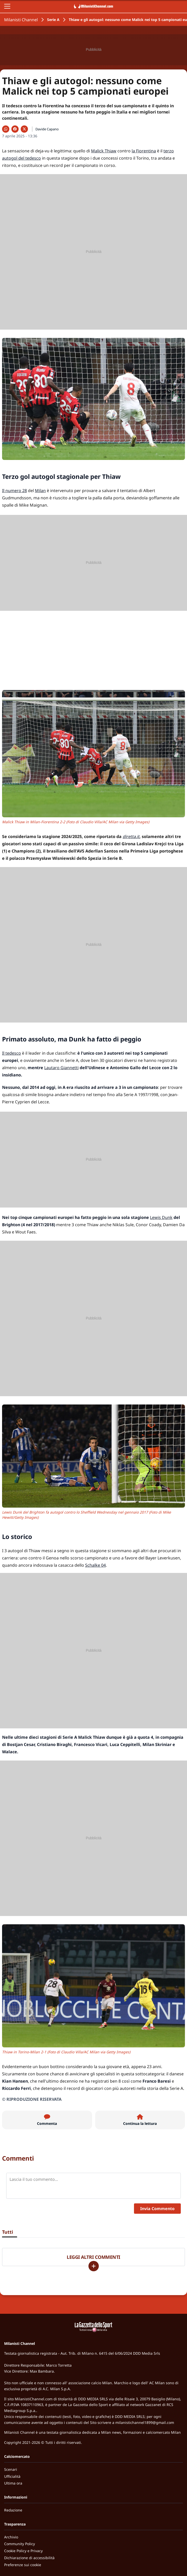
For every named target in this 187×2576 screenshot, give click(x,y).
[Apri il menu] (7, 6)
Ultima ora (13, 2483)
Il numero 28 (14, 490)
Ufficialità (12, 2476)
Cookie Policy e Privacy (23, 2550)
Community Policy (19, 2543)
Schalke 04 (95, 1565)
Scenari (10, 2469)
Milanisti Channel (21, 20)
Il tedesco (11, 1053)
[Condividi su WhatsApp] (5, 129)
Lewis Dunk (161, 1217)
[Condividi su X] (24, 129)
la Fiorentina (144, 151)
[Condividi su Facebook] (15, 129)
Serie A (53, 19)
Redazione (13, 2510)
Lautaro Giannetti (61, 1067)
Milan (40, 490)
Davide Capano (47, 129)
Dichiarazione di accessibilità (29, 2557)
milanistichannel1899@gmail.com (144, 2422)
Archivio (11, 2537)
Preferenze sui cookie (22, 2564)
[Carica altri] (93, 2266)
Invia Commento (157, 2208)
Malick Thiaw (103, 151)
